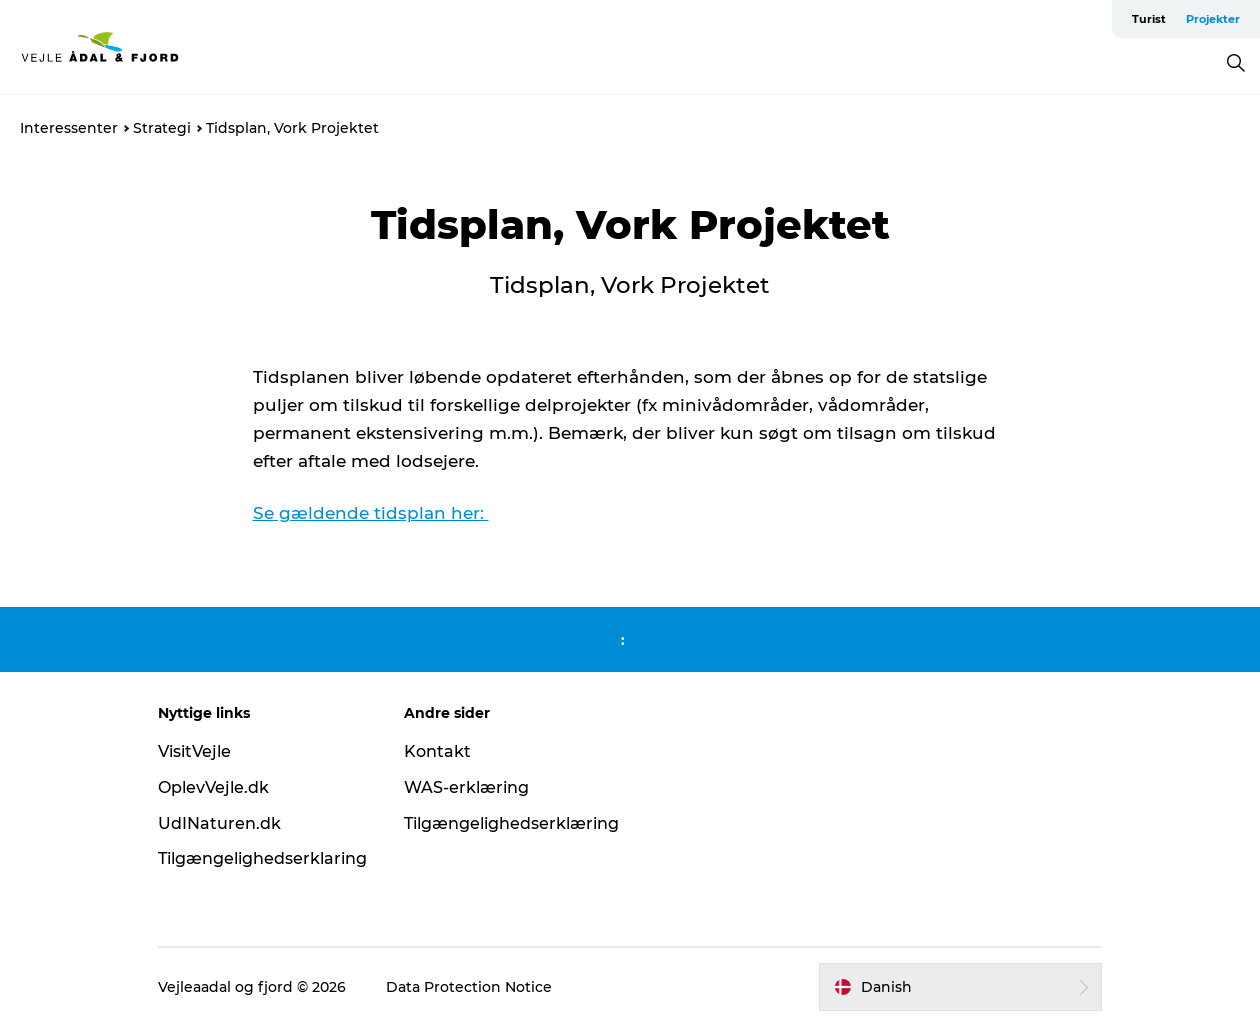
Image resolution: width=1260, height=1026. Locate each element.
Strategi (162, 128)
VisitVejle (194, 751)
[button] (960, 987)
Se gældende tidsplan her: (371, 513)
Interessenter (69, 128)
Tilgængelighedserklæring (511, 823)
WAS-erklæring (466, 787)
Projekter (1213, 19)
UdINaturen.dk (219, 823)
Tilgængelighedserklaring (262, 858)
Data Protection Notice (469, 987)
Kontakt (437, 751)
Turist (1149, 19)
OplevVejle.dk (213, 787)
